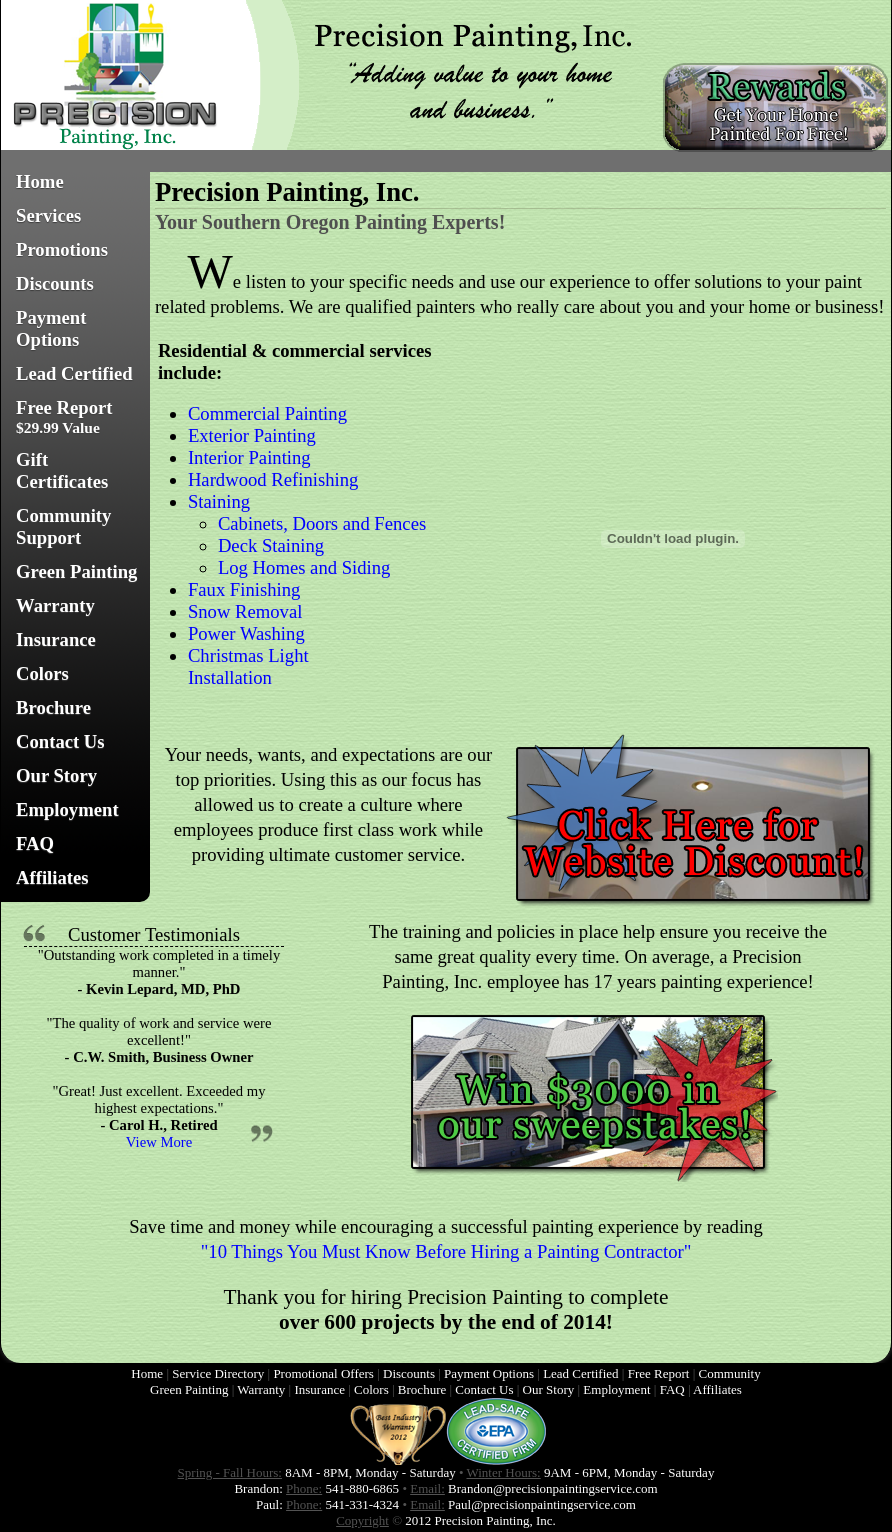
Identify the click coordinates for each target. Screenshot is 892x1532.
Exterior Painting (252, 435)
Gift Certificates (62, 470)
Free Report (64, 416)
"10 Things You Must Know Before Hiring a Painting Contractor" (446, 1251)
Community (730, 1373)
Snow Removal (245, 611)
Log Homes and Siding (304, 567)
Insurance (56, 639)
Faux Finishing (244, 589)
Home (40, 181)
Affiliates (52, 877)
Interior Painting (249, 457)
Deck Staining (271, 545)
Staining (219, 501)
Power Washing (246, 633)
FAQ (35, 843)
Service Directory (218, 1373)
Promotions (62, 249)
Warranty (55, 605)
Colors (42, 673)
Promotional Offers (323, 1373)
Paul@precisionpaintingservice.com (542, 1504)
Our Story (56, 775)
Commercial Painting (267, 413)
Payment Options (51, 328)
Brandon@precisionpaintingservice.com (552, 1488)
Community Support (63, 526)
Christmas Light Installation (248, 666)
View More (159, 1142)
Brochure (53, 707)
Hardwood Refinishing (273, 479)
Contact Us (60, 741)
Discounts (55, 283)
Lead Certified (74, 373)
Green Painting (76, 571)
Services (48, 215)
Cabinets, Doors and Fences (322, 523)
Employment (67, 809)
